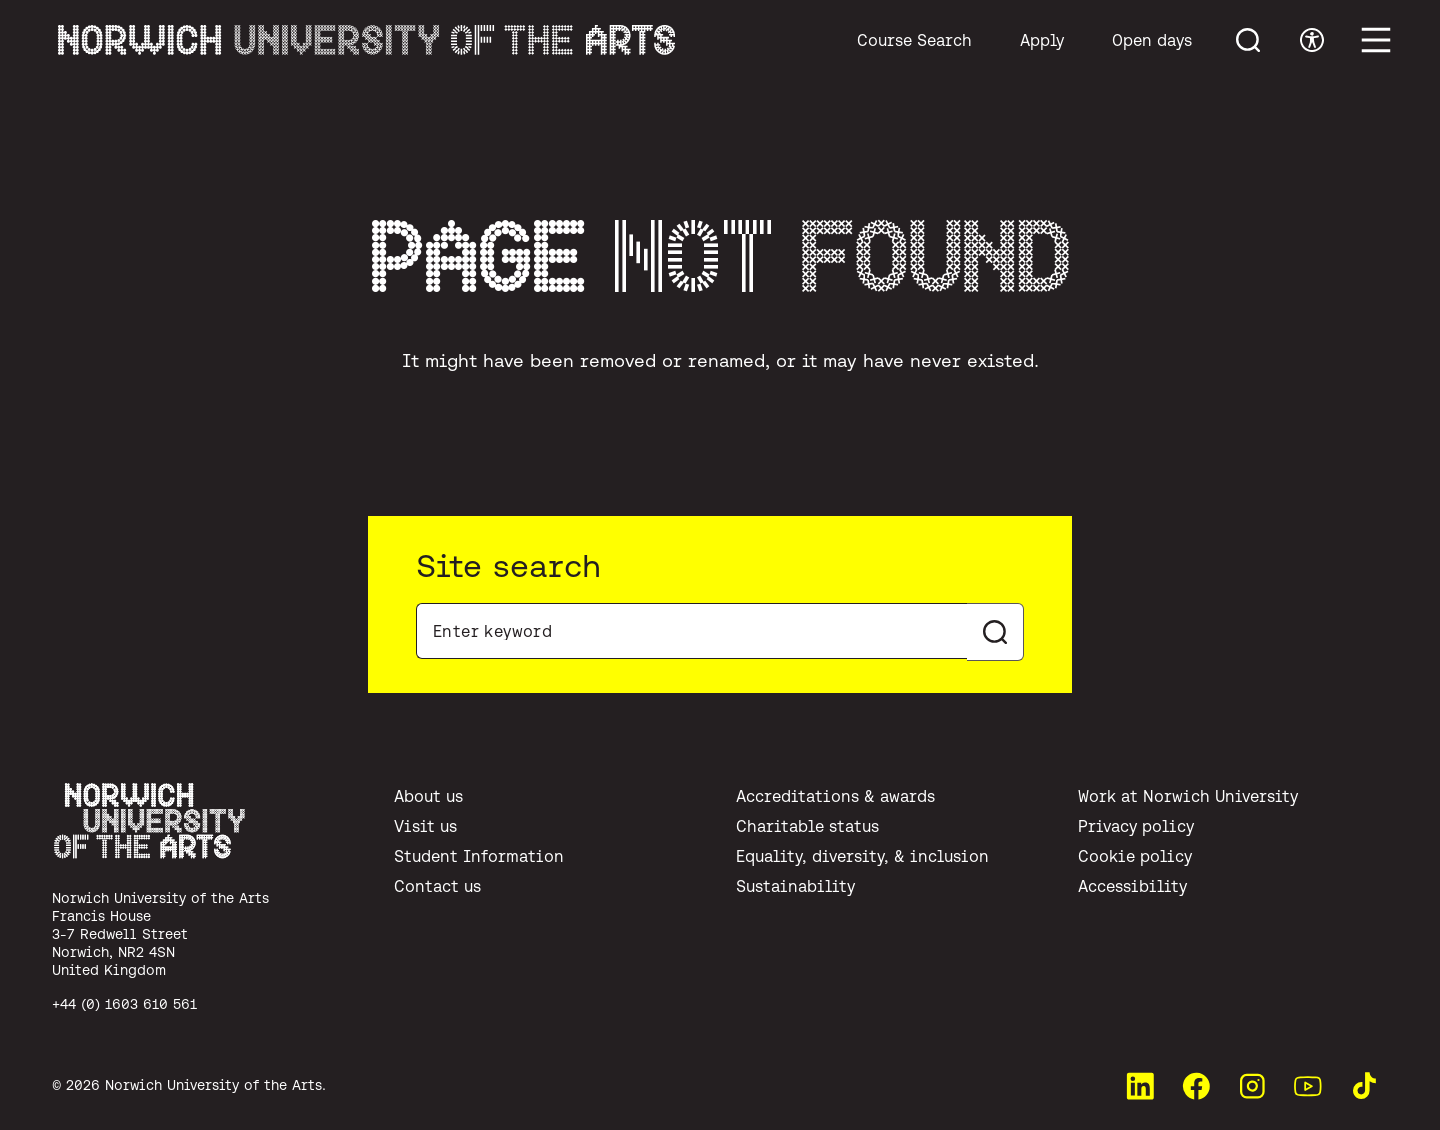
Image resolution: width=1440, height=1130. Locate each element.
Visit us (425, 826)
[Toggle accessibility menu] (1312, 40)
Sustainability (795, 886)
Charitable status (807, 826)
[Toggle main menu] (1376, 40)
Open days (1152, 40)
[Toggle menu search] (1248, 40)
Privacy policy (1136, 826)
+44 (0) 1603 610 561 (124, 1004)
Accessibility (1132, 886)
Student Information (479, 856)
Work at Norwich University (1188, 796)
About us (428, 796)
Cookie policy (1135, 856)
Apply (1042, 40)
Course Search (914, 40)
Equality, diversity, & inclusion (862, 856)
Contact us (437, 886)
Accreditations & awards (835, 796)
